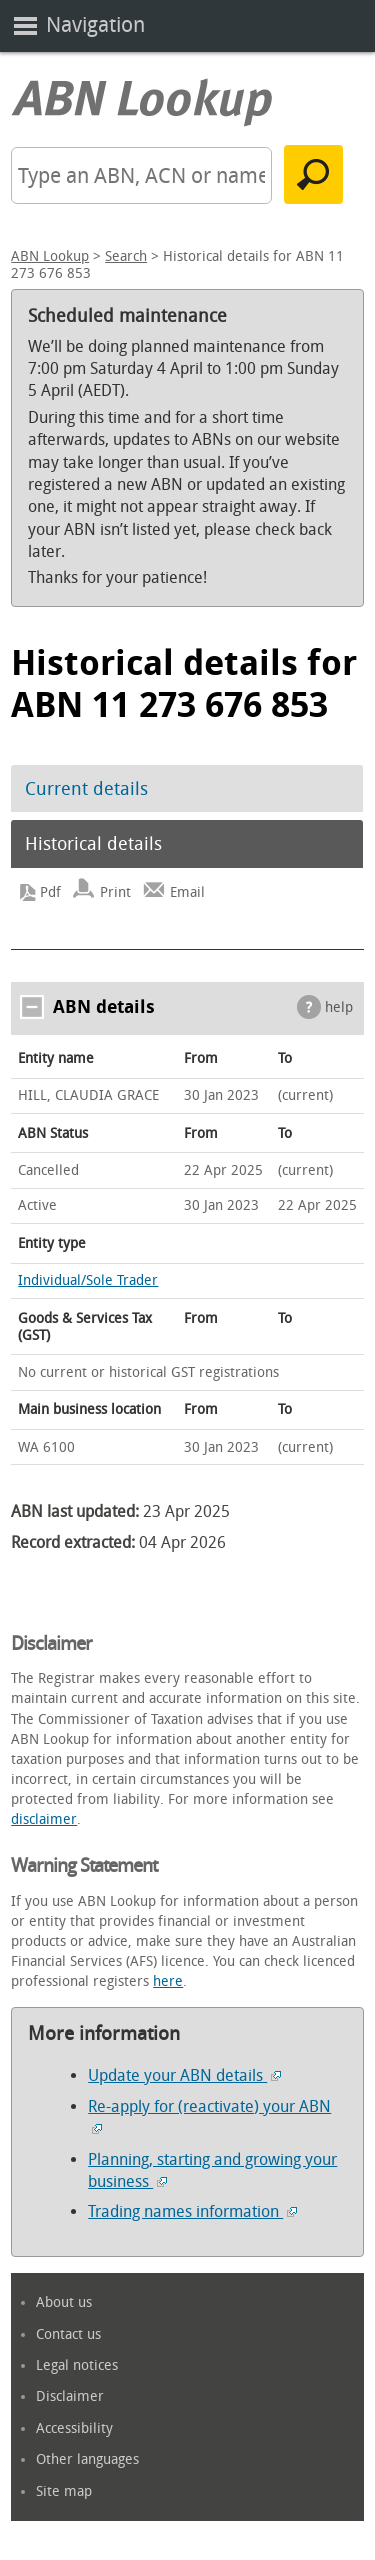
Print (115, 892)
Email (187, 892)
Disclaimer (70, 2396)
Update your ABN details (184, 2075)
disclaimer (44, 1819)
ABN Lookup (50, 256)
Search (126, 256)
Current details (86, 789)
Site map (64, 2491)
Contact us (68, 2334)
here (168, 1981)
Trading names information (192, 2211)
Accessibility (74, 2428)
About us (64, 2302)
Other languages (87, 2459)
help (339, 1007)
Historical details (93, 844)
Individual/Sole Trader (88, 1280)
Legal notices (77, 2365)
